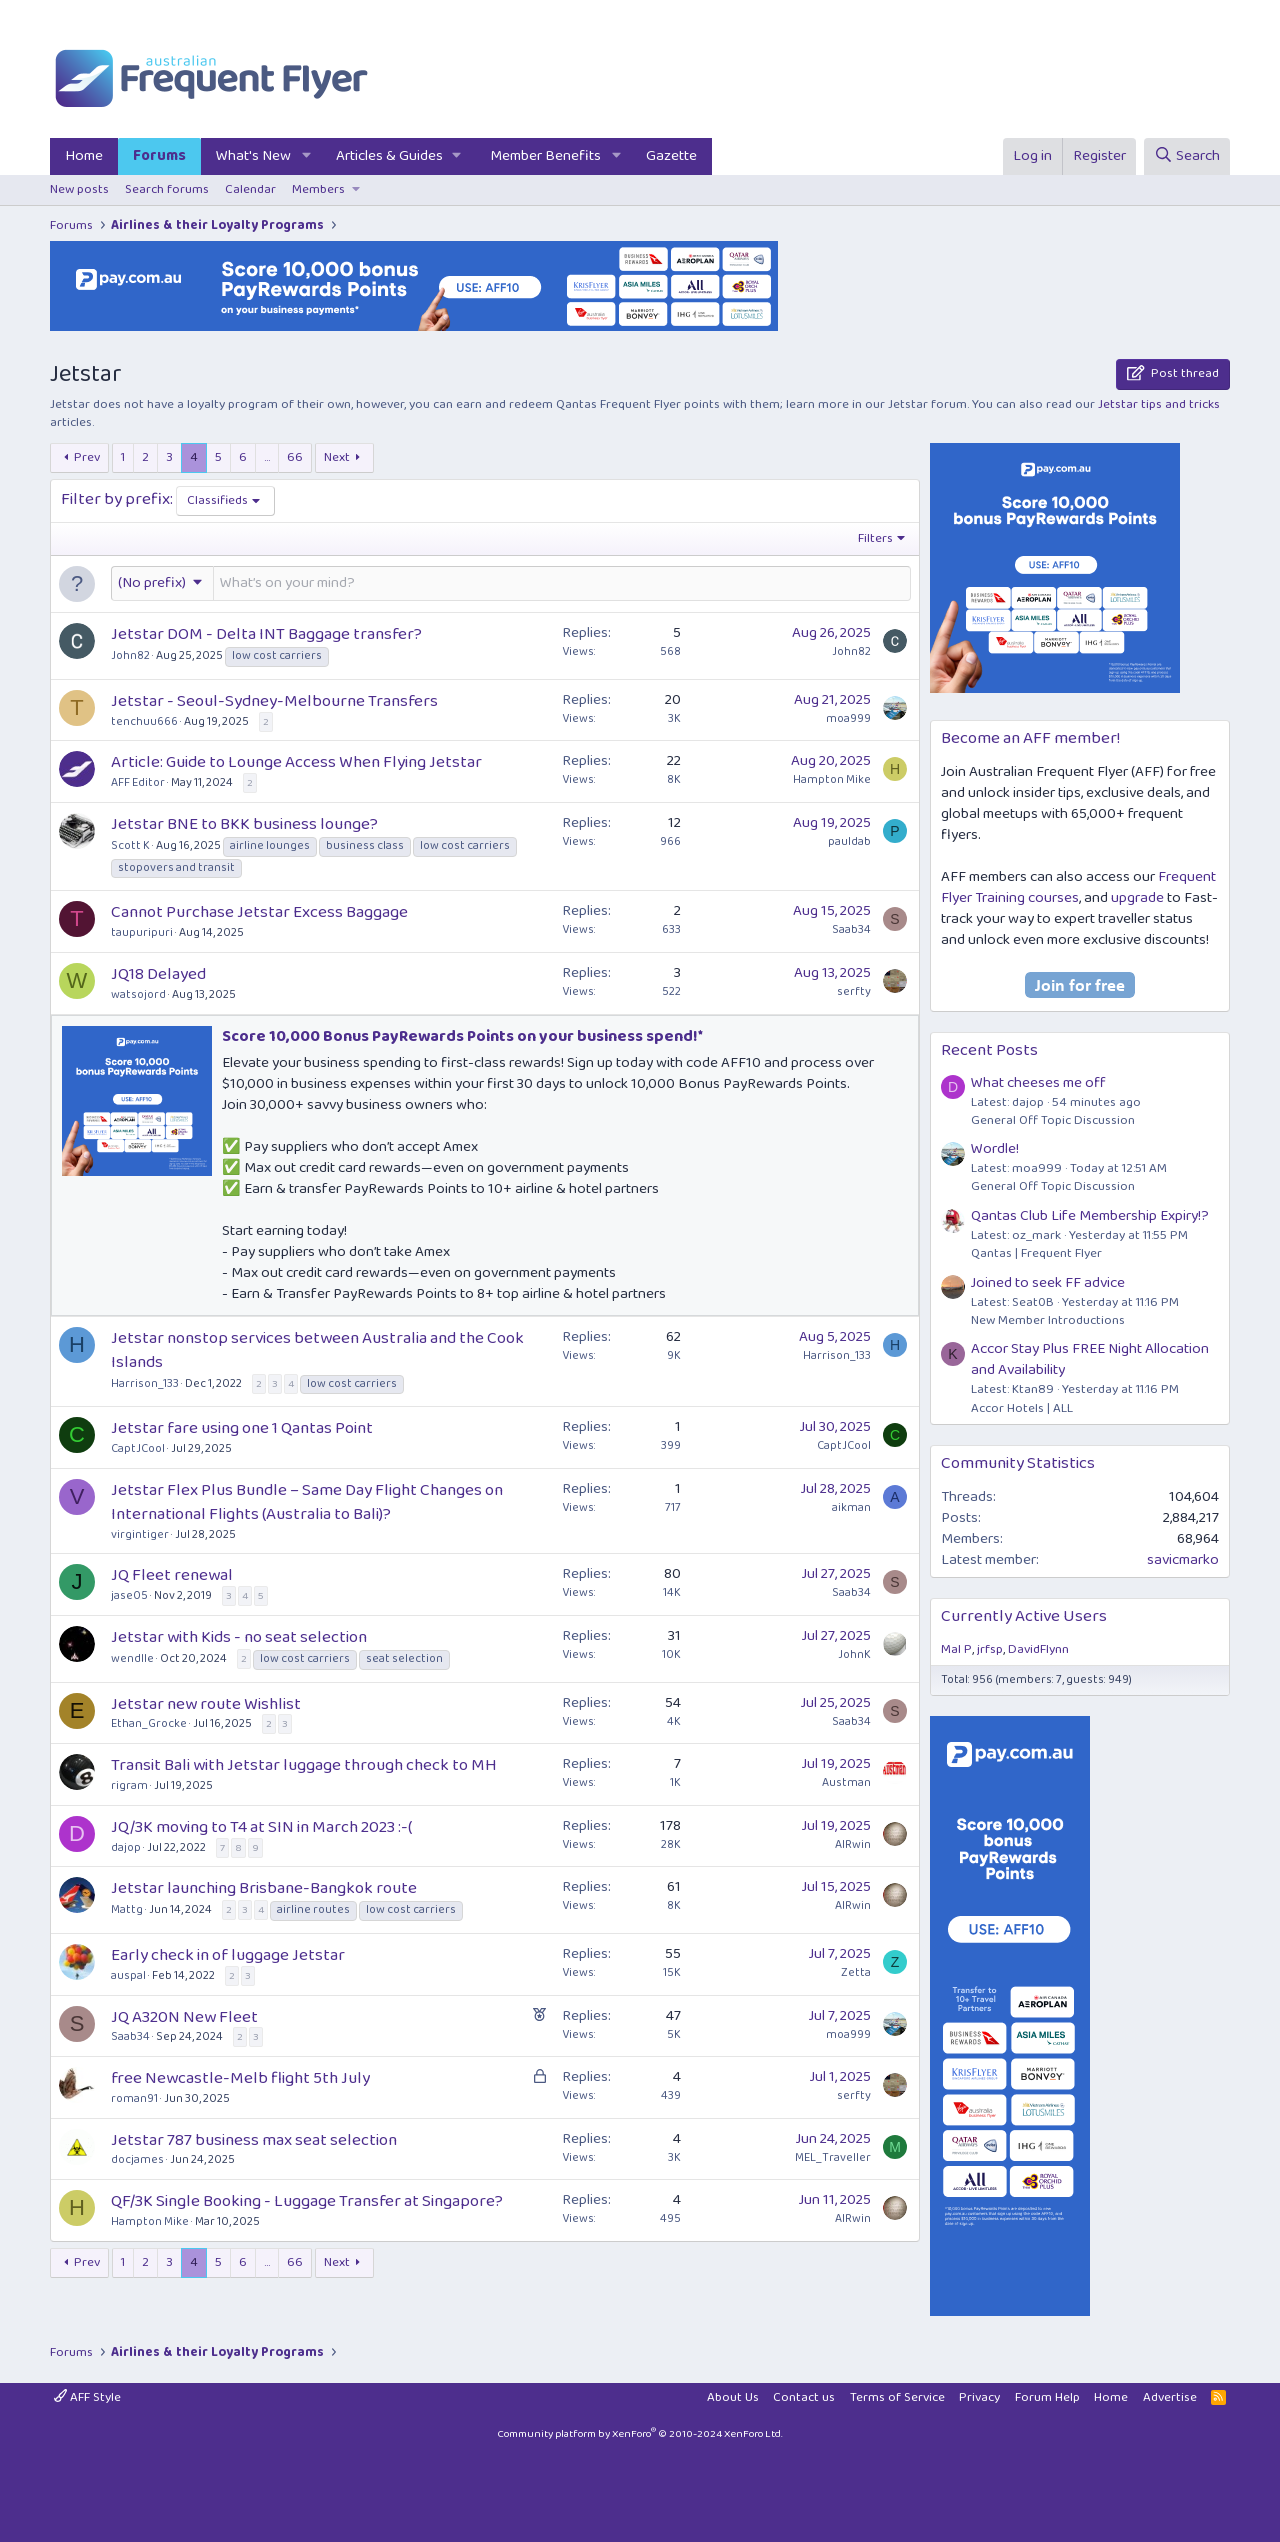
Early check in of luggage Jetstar (228, 1955)
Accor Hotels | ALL (1022, 1408)
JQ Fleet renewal (172, 1575)
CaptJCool (138, 1448)
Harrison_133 (145, 1383)
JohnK (854, 1654)
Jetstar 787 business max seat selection (254, 2140)
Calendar (250, 189)
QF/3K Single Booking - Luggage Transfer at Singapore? (307, 2201)
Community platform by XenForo (640, 2434)
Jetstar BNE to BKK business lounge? (244, 824)
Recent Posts (989, 1050)
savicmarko (1183, 1560)
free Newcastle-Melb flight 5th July (240, 2078)
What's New (253, 156)
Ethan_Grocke (149, 1723)
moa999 (848, 718)
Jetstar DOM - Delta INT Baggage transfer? (266, 634)
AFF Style (87, 2397)
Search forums (167, 189)
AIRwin (853, 1844)
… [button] (267, 457)
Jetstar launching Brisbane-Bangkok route (264, 1888)
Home (84, 156)
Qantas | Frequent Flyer (1036, 1253)
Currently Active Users (1024, 1616)
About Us (733, 2397)
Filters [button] (875, 539)
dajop (126, 1847)
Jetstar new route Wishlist (206, 1704)
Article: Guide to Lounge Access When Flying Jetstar (296, 762)
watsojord (138, 994)
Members (318, 189)
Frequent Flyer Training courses (1078, 887)
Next (337, 457)
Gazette (671, 156)
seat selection (404, 1659)
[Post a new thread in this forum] (562, 583)
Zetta (856, 1972)
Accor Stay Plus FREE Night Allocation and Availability (1090, 1359)
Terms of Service (897, 2397)
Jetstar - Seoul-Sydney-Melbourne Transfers (274, 701)
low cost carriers (277, 656)
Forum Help (1047, 2397)
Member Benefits (545, 156)
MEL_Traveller (833, 2157)
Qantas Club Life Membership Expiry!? (1090, 1216)
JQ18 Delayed (158, 974)
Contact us (804, 2397)
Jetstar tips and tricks (1159, 404)
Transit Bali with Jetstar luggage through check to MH (304, 1765)
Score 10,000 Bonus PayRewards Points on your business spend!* (462, 1036)
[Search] (1187, 156)
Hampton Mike (832, 779)
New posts (79, 189)
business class (365, 846)
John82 (130, 655)
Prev (87, 457)
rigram (129, 1785)
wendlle (132, 1658)
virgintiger (140, 1534)
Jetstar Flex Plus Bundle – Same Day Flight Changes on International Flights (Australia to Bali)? (307, 1502)
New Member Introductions (1048, 1320)
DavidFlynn (1038, 1649)
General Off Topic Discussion (1053, 1120)
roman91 (134, 2098)
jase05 (129, 1595)
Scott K (130, 845)
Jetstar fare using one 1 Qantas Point (242, 1428)
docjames (137, 2159)
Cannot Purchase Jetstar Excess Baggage (259, 912)
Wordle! (995, 1149)
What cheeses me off (1038, 1083)
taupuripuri (142, 932)
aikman (851, 1507)
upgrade (1137, 898)
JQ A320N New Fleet (184, 2017)
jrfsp (990, 1649)
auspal (128, 1975)
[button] (307, 156)
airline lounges (270, 846)
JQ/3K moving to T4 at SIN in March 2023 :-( (261, 1827)
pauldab (849, 841)
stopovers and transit (176, 868)
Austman (846, 1782)
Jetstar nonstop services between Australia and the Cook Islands (317, 1350)
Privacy (979, 2397)
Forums (159, 156)
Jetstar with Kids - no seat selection (239, 1637)
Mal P (956, 1649)
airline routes (313, 1910)
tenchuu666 (144, 721)
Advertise (1170, 2397)
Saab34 (851, 929)
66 (295, 457)
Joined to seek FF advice (1048, 1283)
